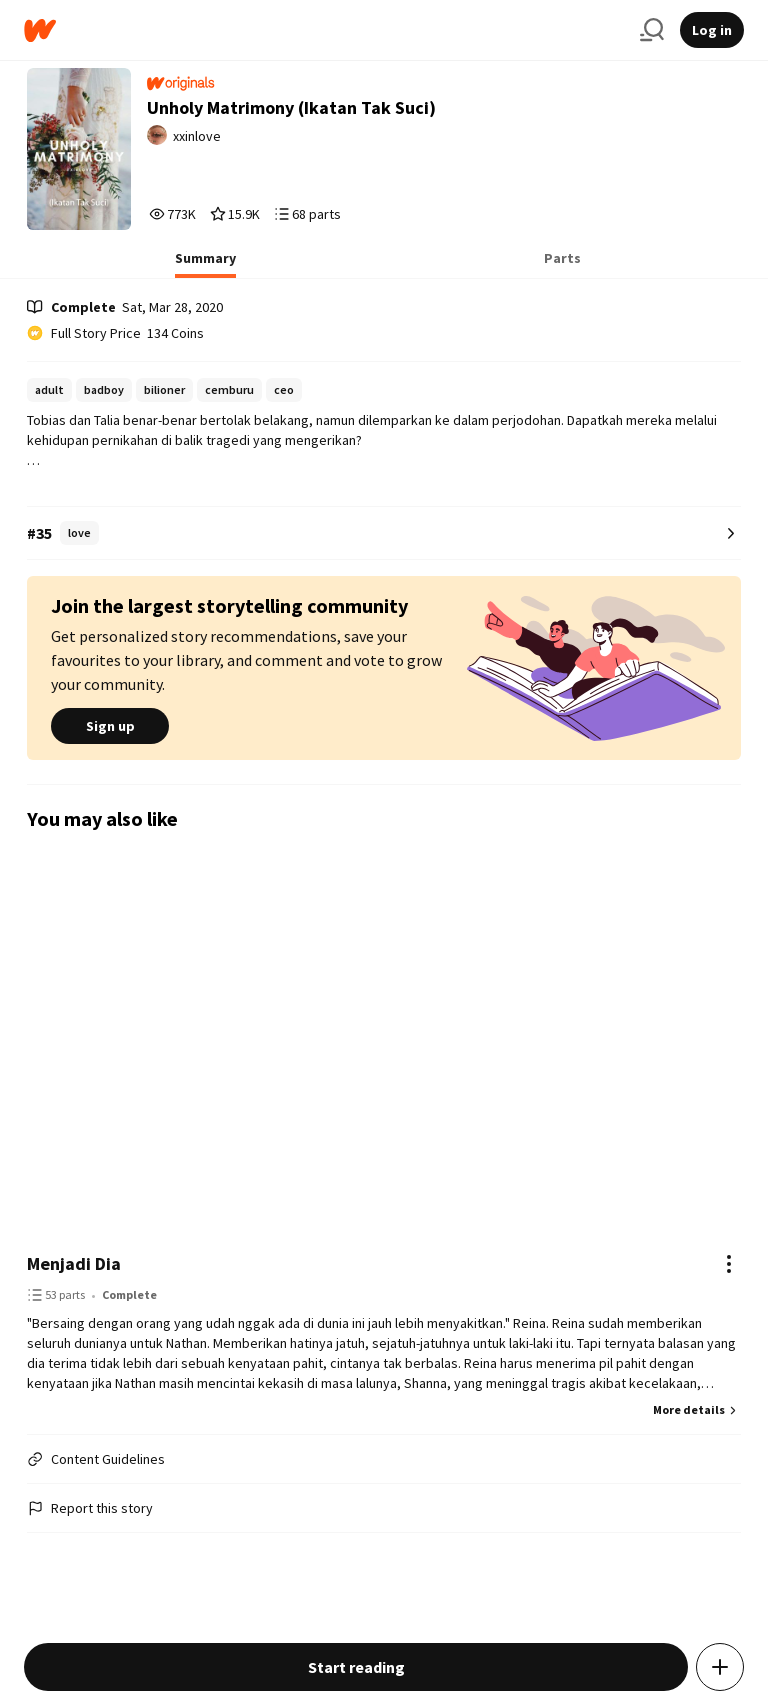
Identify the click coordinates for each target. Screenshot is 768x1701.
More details (697, 1409)
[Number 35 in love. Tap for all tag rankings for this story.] (384, 533)
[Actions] (729, 1264)
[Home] (324, 30)
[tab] (205, 264)
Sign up (110, 726)
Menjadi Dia (74, 1263)
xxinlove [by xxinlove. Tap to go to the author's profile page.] (197, 136)
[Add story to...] (720, 1667)
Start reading (356, 1667)
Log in (712, 30)
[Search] (652, 30)
